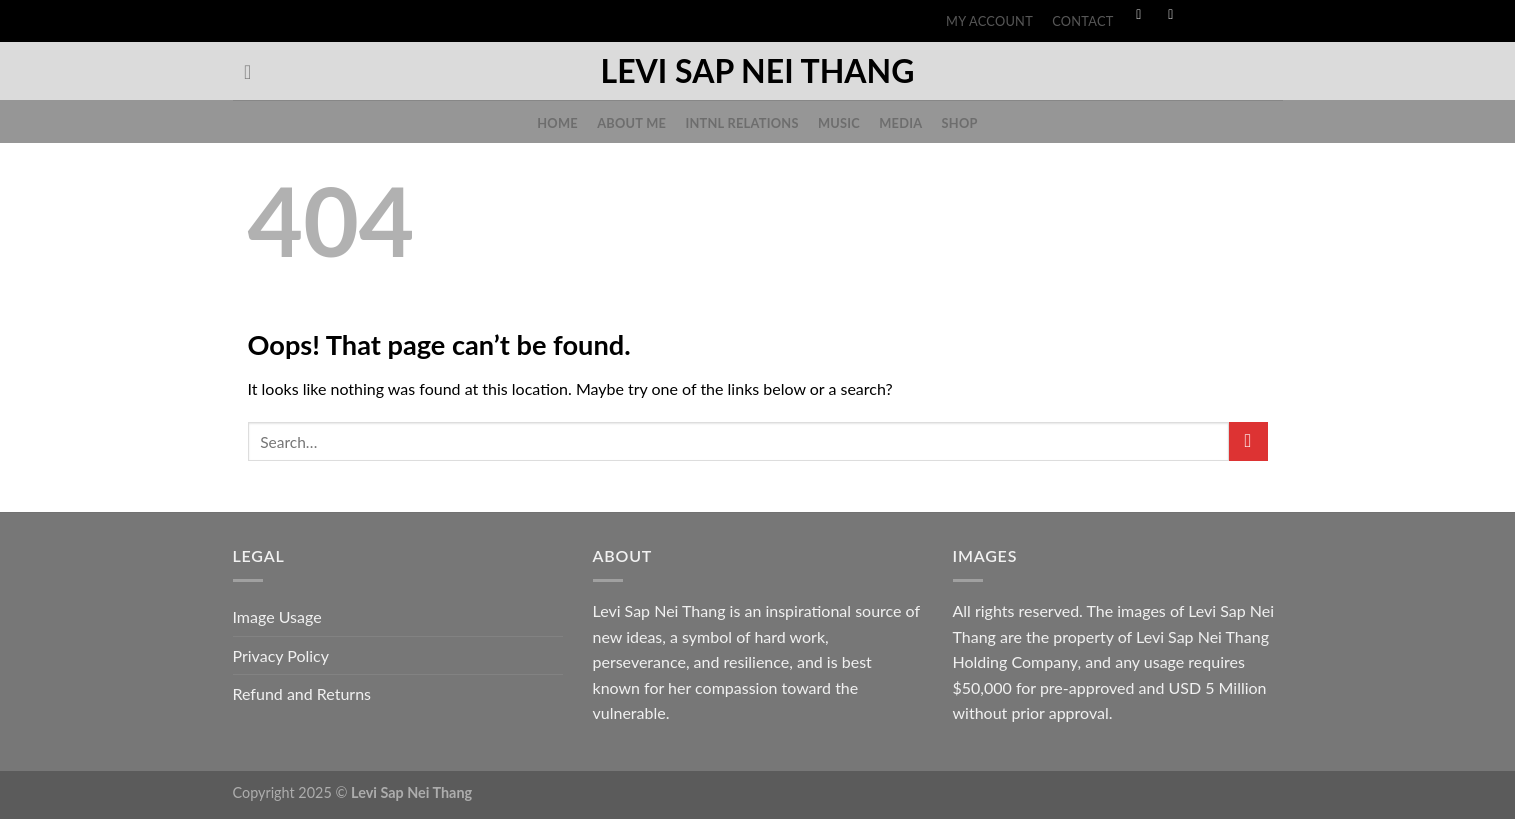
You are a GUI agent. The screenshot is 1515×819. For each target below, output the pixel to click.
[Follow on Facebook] (1139, 16)
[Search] (254, 72)
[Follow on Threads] (1234, 16)
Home (557, 123)
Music (839, 123)
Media (900, 123)
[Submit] (1248, 441)
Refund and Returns (302, 693)
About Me (631, 123)
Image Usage (277, 616)
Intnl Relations (741, 123)
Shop (960, 123)
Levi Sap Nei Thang (758, 71)
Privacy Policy (281, 655)
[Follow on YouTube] (1266, 16)
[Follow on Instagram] (1170, 16)
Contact (1082, 21)
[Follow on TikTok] (1202, 16)
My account (989, 21)
